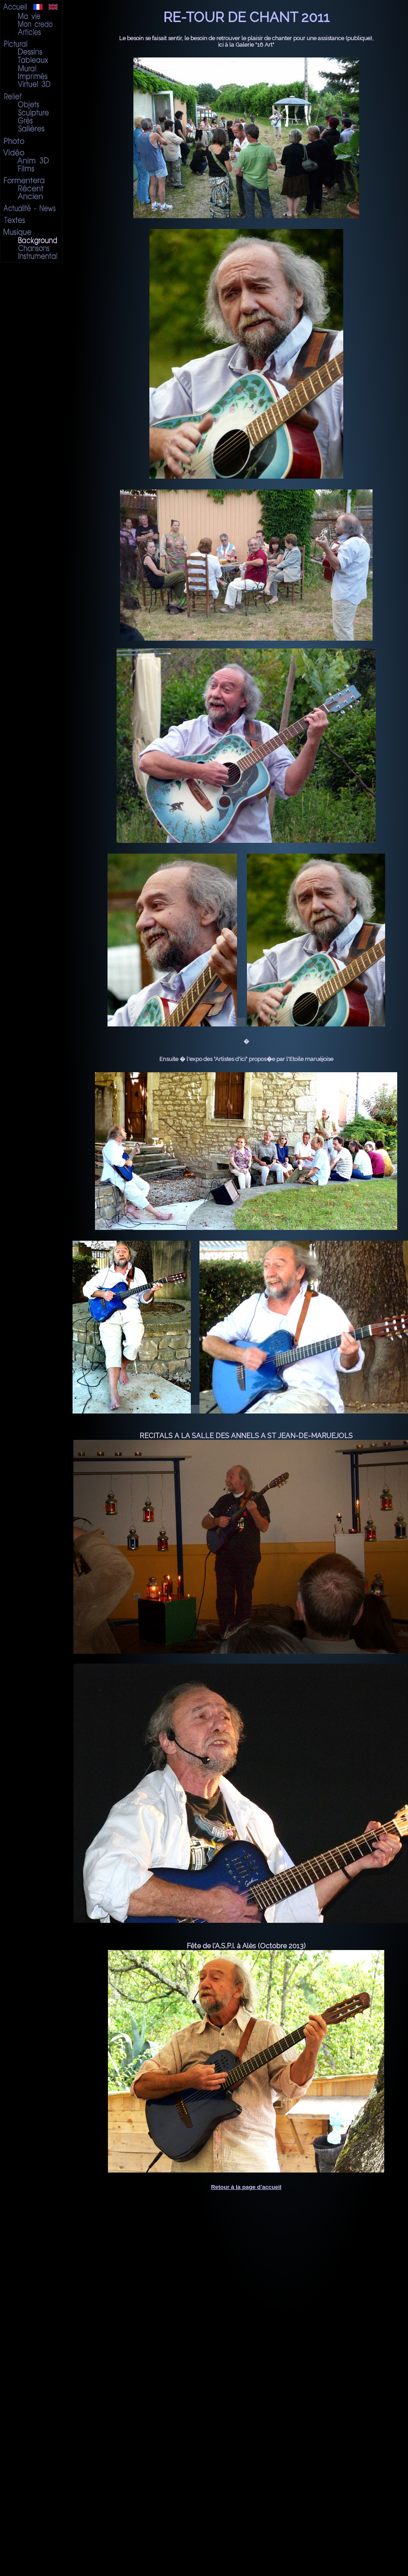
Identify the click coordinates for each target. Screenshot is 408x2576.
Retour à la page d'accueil (246, 2187)
